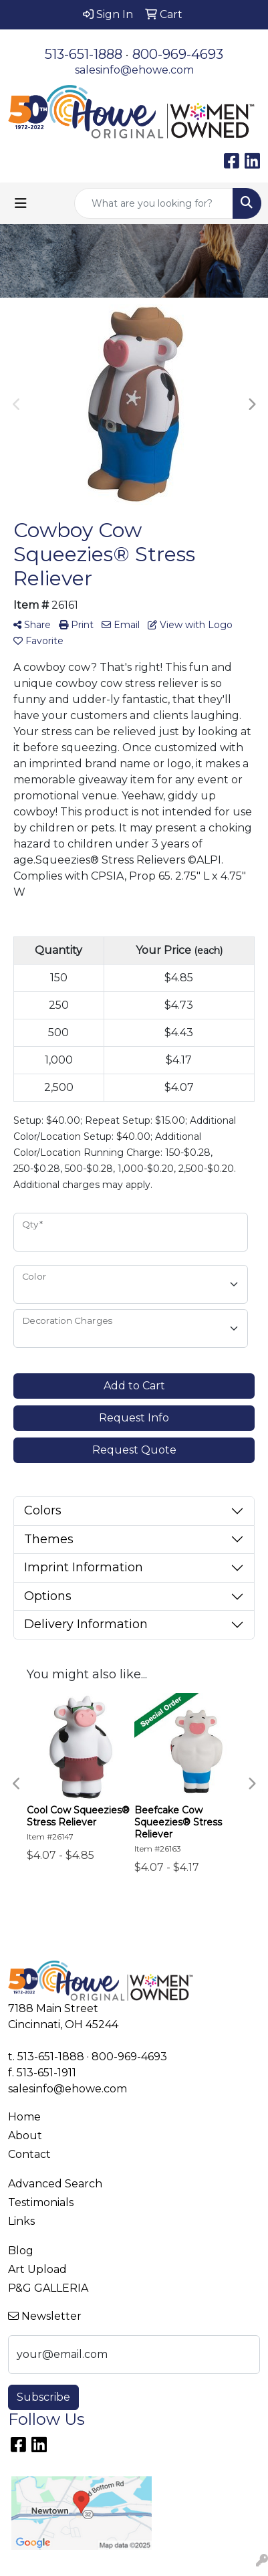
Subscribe (43, 2397)
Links (21, 2221)
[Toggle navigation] (21, 203)
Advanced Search (55, 2183)
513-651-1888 (83, 54)
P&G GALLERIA (48, 2288)
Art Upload (37, 2269)
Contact (29, 2154)
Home (24, 2116)
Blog (20, 2250)
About (25, 2135)
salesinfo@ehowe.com (134, 70)
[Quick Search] (153, 203)
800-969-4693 (177, 54)
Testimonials (41, 2202)
